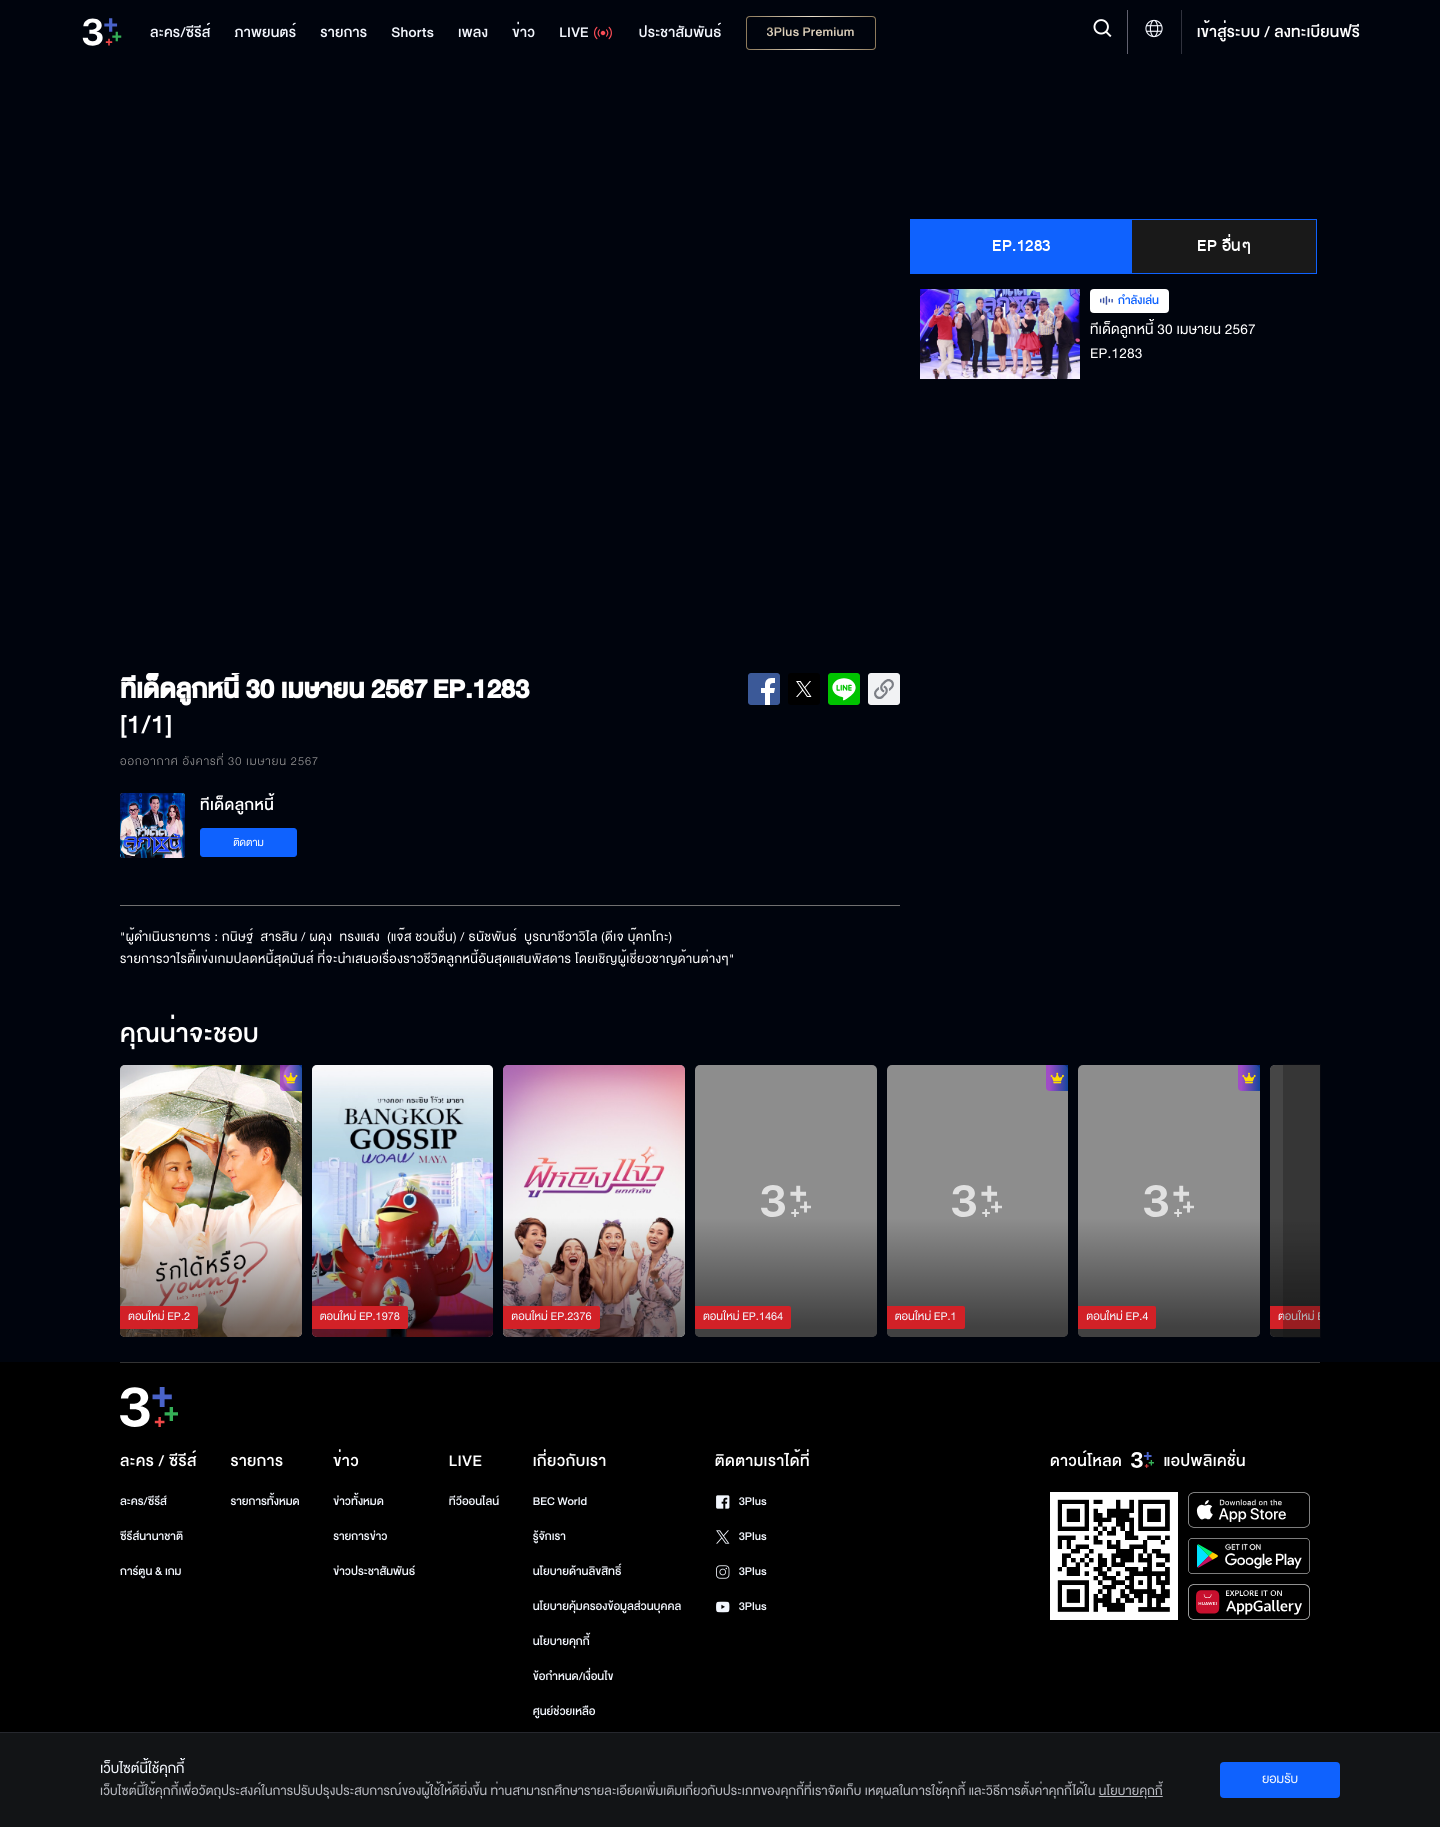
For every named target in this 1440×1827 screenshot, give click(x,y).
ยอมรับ (1280, 1779)
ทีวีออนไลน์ (474, 1501)
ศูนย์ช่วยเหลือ (564, 1711)
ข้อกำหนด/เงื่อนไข (573, 1676)
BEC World (560, 1501)
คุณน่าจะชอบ (189, 1035)
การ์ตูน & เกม (151, 1571)
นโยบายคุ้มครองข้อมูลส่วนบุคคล (607, 1606)
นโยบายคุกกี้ (561, 1641)
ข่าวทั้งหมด (358, 1501)
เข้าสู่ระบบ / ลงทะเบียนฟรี (1278, 32)
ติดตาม (248, 842)
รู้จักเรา (549, 1536)
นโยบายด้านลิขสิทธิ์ (577, 1571)
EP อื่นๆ (1224, 246)
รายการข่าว (360, 1536)
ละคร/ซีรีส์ (143, 1501)
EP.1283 (1021, 246)
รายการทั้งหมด (264, 1501)
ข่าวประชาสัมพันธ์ (374, 1571)
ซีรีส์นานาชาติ (151, 1536)
